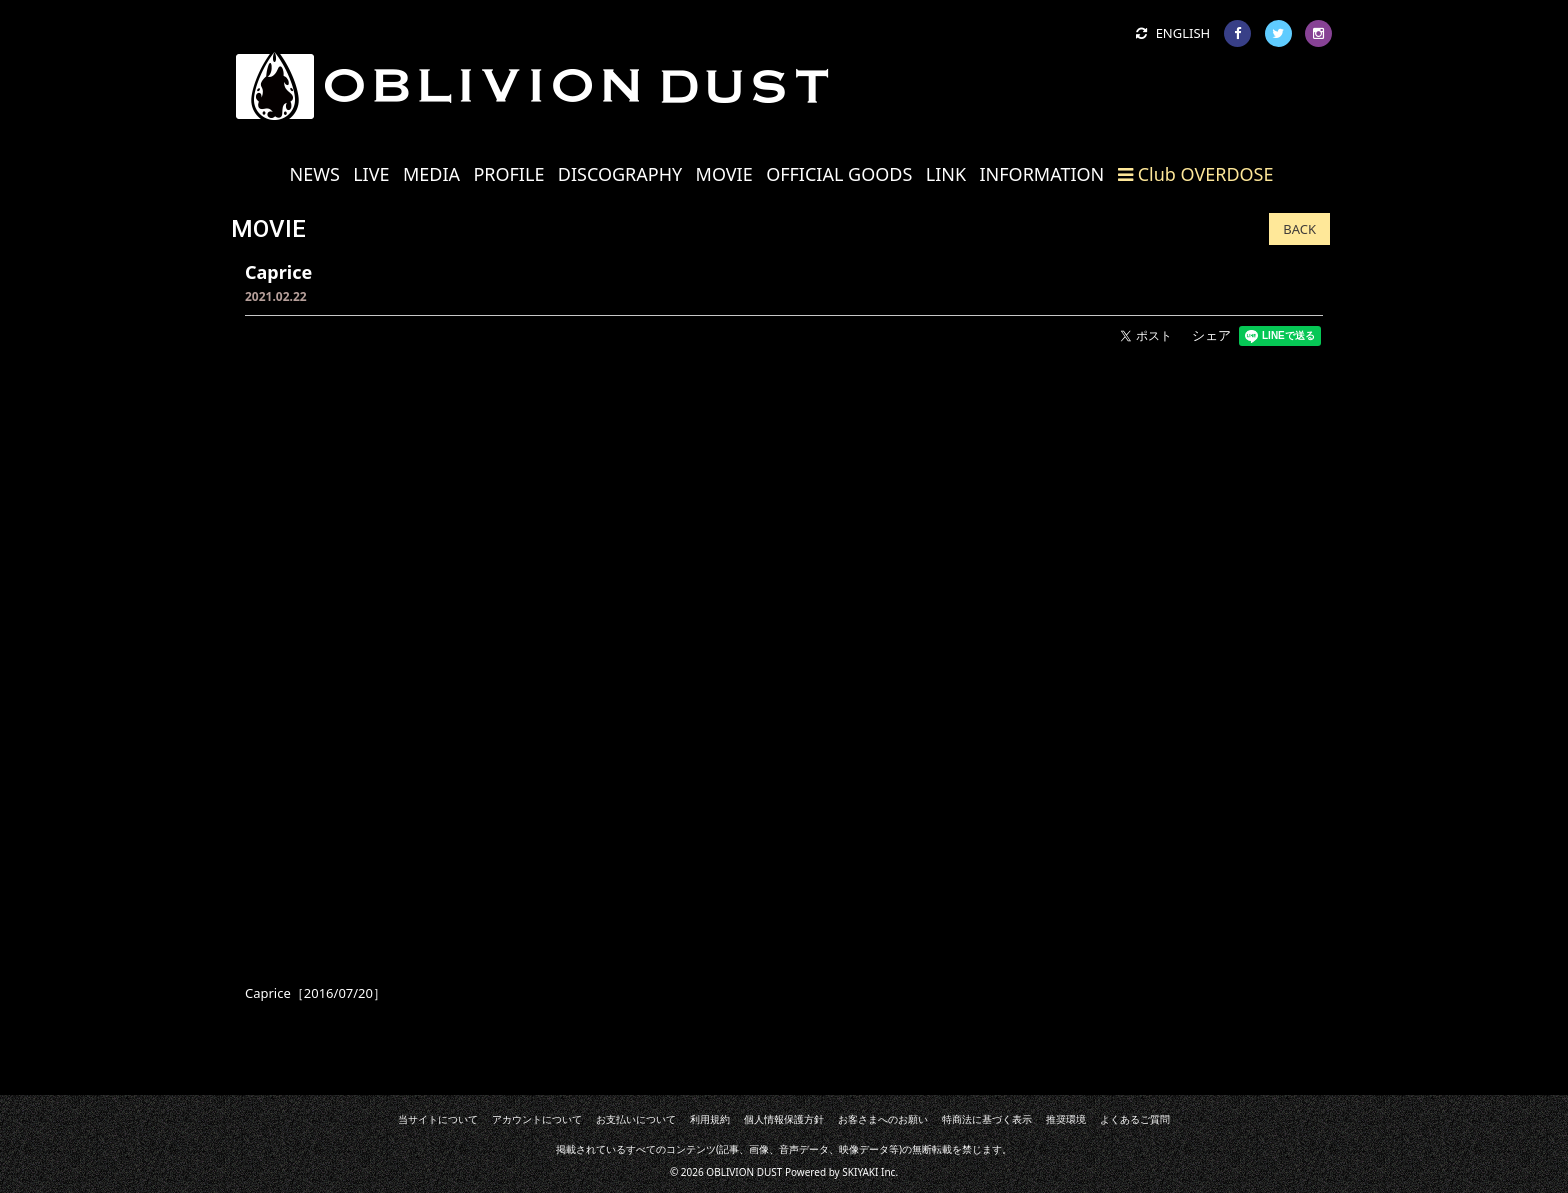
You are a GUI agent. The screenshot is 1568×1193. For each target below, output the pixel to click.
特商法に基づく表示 (986, 1119)
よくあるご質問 (1133, 1119)
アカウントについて (539, 1119)
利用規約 (711, 1119)
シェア (1211, 335)
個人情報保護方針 (784, 1119)
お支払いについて (637, 1119)
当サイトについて (440, 1119)
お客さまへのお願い (882, 1119)
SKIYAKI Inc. (870, 1172)
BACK (1299, 229)
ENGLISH (1173, 33)
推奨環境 (1064, 1119)
